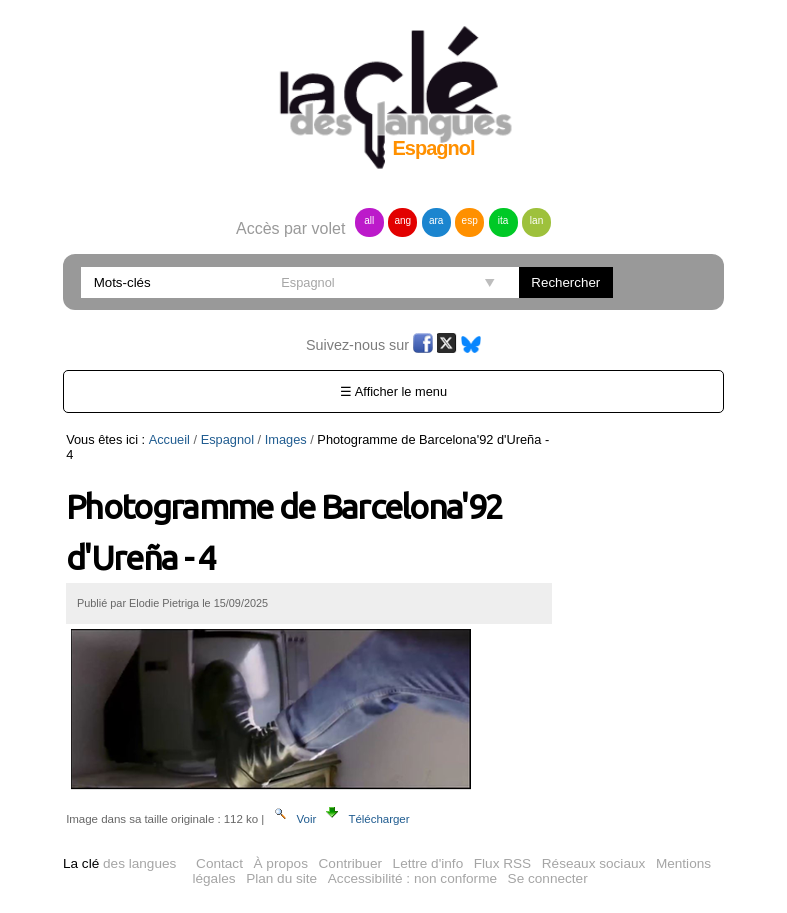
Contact (219, 863)
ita (503, 220)
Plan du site (281, 878)
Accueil (169, 439)
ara (436, 220)
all (369, 220)
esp (470, 220)
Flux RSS (502, 863)
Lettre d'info (428, 863)
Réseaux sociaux (594, 863)
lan (536, 220)
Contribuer (350, 863)
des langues (119, 863)
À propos (281, 863)
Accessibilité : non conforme (412, 878)
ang (402, 220)
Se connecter (548, 878)
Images (286, 439)
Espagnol (227, 439)
